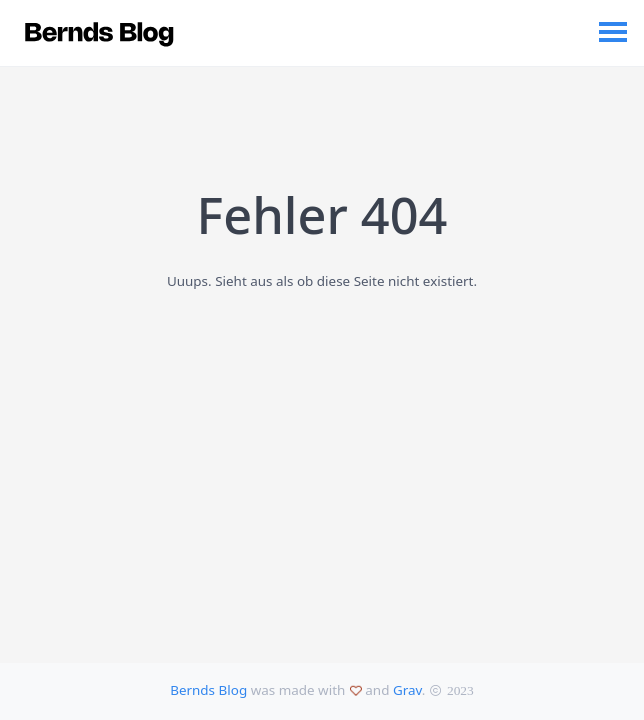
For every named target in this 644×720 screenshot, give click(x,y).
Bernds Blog (208, 690)
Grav (407, 690)
